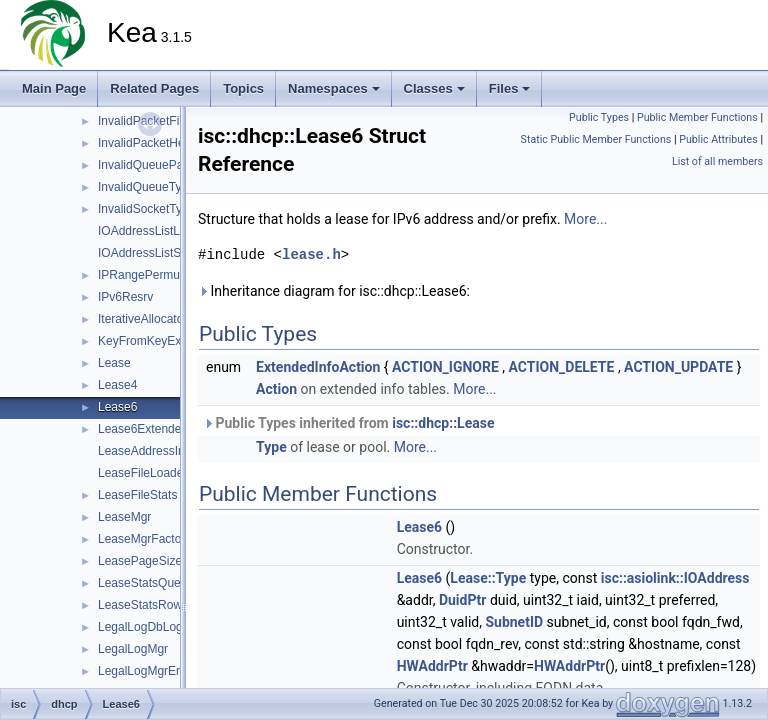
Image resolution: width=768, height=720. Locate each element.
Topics (243, 88)
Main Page (54, 88)
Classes (434, 88)
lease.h (311, 254)
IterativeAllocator (142, 319)
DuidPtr (463, 600)
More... (585, 219)
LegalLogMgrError (146, 671)
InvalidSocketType (146, 209)
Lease (114, 363)
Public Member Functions (697, 117)
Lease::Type (488, 578)
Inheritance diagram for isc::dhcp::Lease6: (334, 291)
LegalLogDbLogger (149, 627)
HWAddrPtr (432, 666)
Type (271, 447)
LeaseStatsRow (140, 605)
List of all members (717, 161)
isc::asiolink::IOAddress (675, 578)
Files (510, 88)
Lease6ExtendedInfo (153, 429)
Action (276, 389)
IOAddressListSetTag (154, 253)
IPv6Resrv (125, 297)
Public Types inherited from (348, 423)
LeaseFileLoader (142, 473)
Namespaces (334, 88)
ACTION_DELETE (562, 367)
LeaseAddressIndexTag (160, 451)
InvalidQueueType (146, 187)
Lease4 (117, 385)
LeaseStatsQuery (144, 583)
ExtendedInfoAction (318, 367)
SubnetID (514, 622)
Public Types (599, 117)
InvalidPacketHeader (153, 143)
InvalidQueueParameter (161, 165)
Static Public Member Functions (596, 139)
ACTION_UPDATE (678, 367)
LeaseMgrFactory (144, 539)
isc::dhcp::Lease (443, 423)
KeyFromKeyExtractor (156, 341)
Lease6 (117, 407)
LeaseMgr (124, 517)
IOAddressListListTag (154, 231)
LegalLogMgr (133, 649)
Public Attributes (718, 139)
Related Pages (154, 88)
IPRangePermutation (153, 275)
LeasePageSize (140, 561)
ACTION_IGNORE (445, 367)
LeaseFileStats (137, 495)
